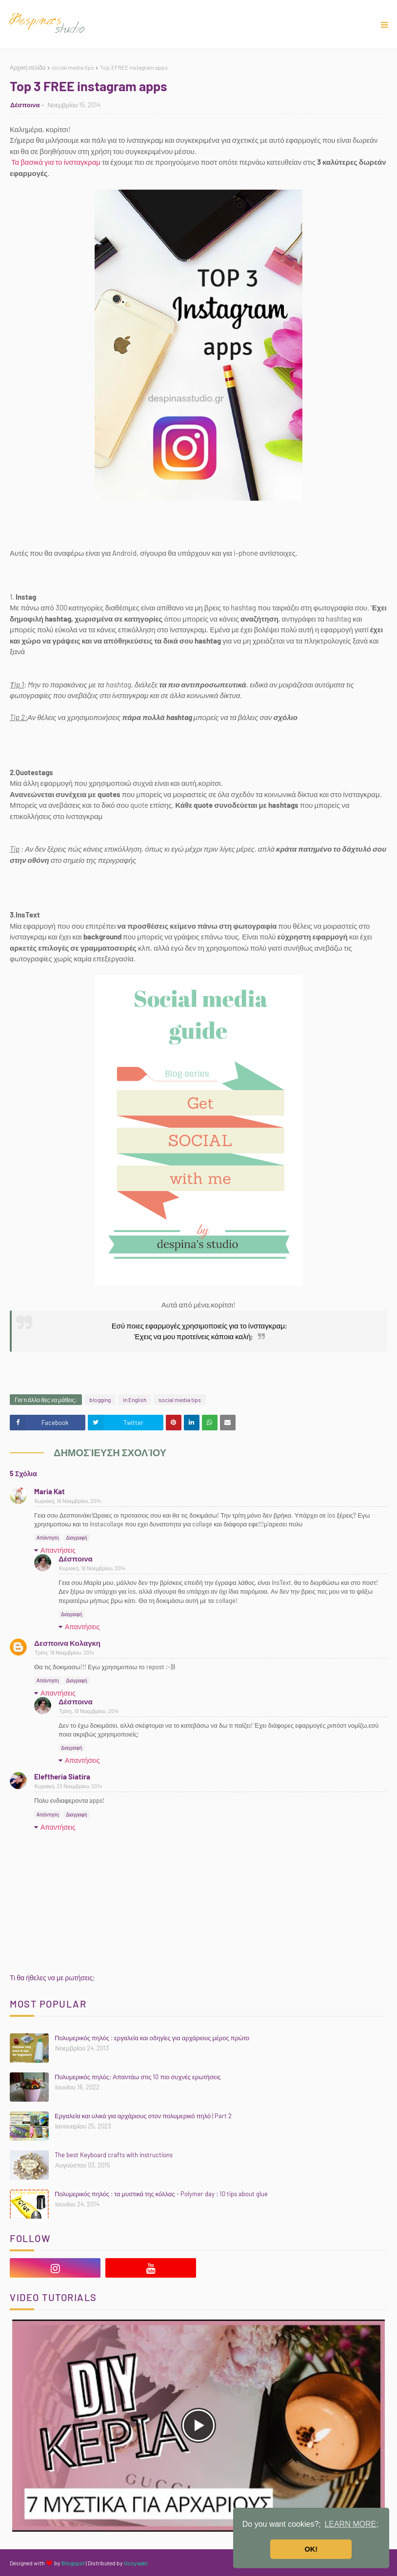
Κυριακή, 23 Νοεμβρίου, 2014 (68, 1786)
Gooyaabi (136, 2562)
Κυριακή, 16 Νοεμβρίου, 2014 (68, 1501)
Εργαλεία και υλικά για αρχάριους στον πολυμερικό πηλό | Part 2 (143, 2116)
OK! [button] (311, 2549)
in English (134, 1399)
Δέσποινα (25, 105)
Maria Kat (49, 1491)
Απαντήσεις (58, 1550)
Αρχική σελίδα (28, 67)
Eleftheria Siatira (62, 1776)
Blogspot (73, 2562)
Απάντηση (48, 1538)
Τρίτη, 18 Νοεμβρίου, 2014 (64, 1652)
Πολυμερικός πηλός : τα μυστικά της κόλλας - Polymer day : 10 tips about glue (161, 2194)
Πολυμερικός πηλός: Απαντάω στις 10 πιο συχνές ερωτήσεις (138, 2077)
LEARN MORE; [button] (351, 2524)
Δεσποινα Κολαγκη (67, 1643)
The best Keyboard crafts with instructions (114, 2155)
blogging (100, 1399)
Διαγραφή (76, 1538)
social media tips (73, 67)
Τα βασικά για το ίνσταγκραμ (55, 161)
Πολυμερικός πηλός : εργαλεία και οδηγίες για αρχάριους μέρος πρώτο (152, 2038)
